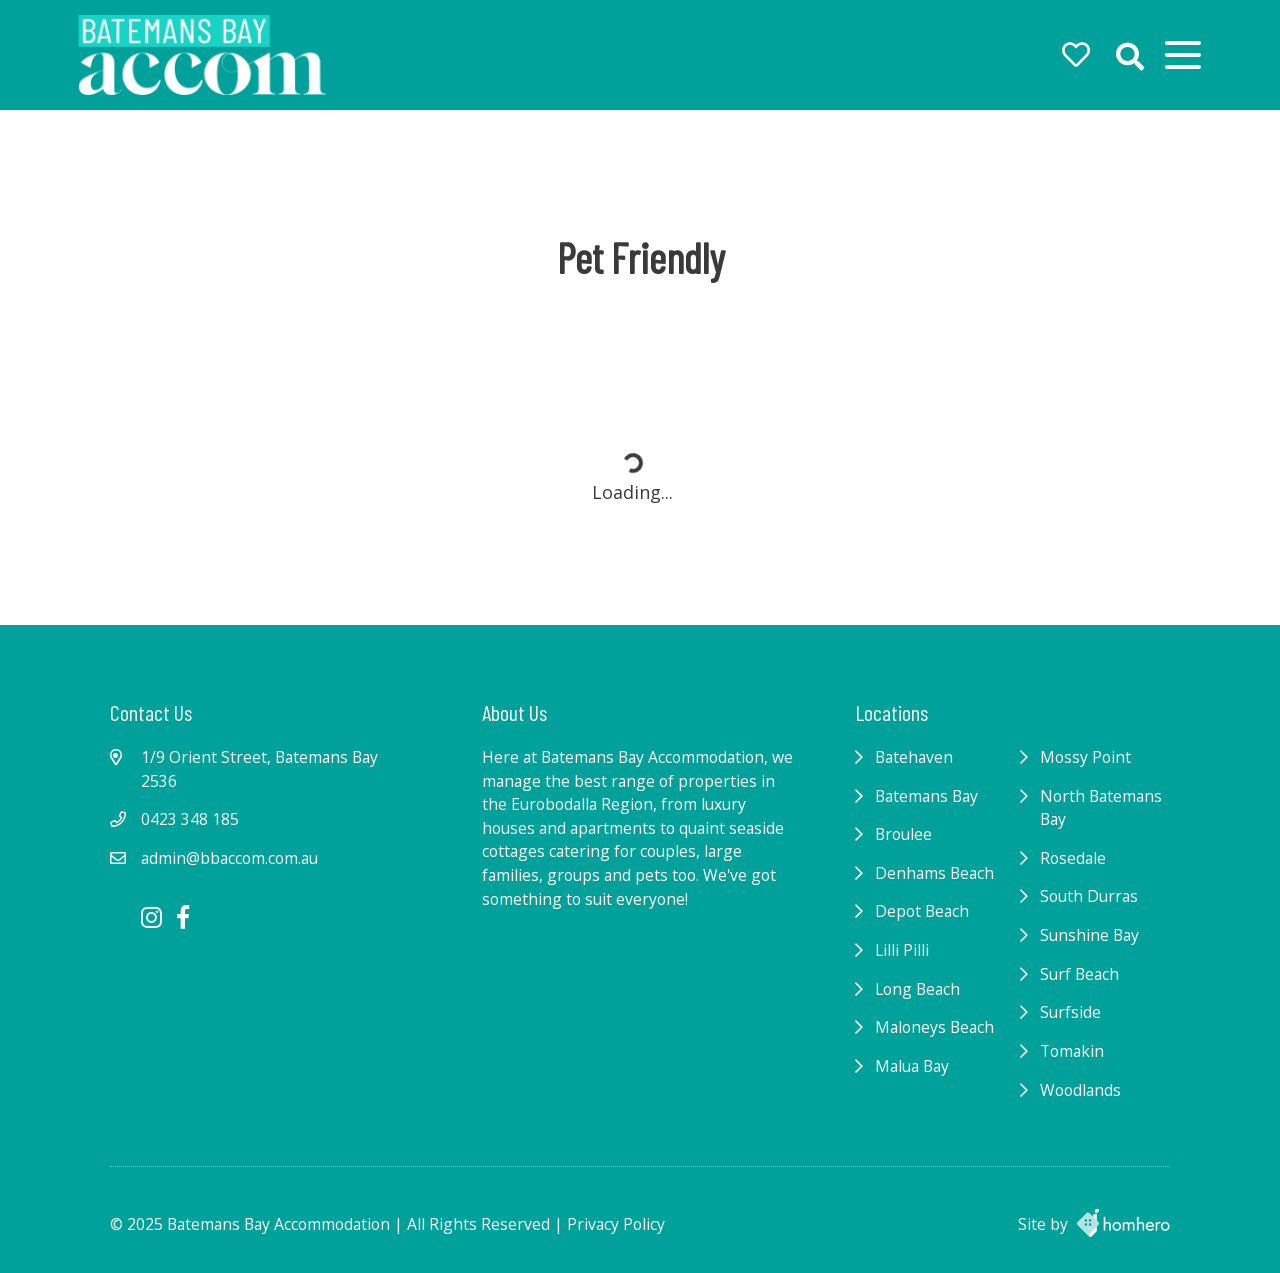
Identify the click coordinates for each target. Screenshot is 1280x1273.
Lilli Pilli (902, 950)
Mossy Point (1085, 757)
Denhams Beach (934, 873)
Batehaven (914, 757)
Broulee (903, 834)
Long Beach (917, 989)
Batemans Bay (926, 796)
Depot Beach (922, 911)
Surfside (1070, 1012)
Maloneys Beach (934, 1027)
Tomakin (1072, 1051)
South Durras (1089, 896)
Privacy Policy (616, 1224)
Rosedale (1073, 858)
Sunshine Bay (1089, 935)
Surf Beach (1079, 974)
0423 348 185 (190, 819)
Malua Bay (912, 1066)
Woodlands (1080, 1090)
